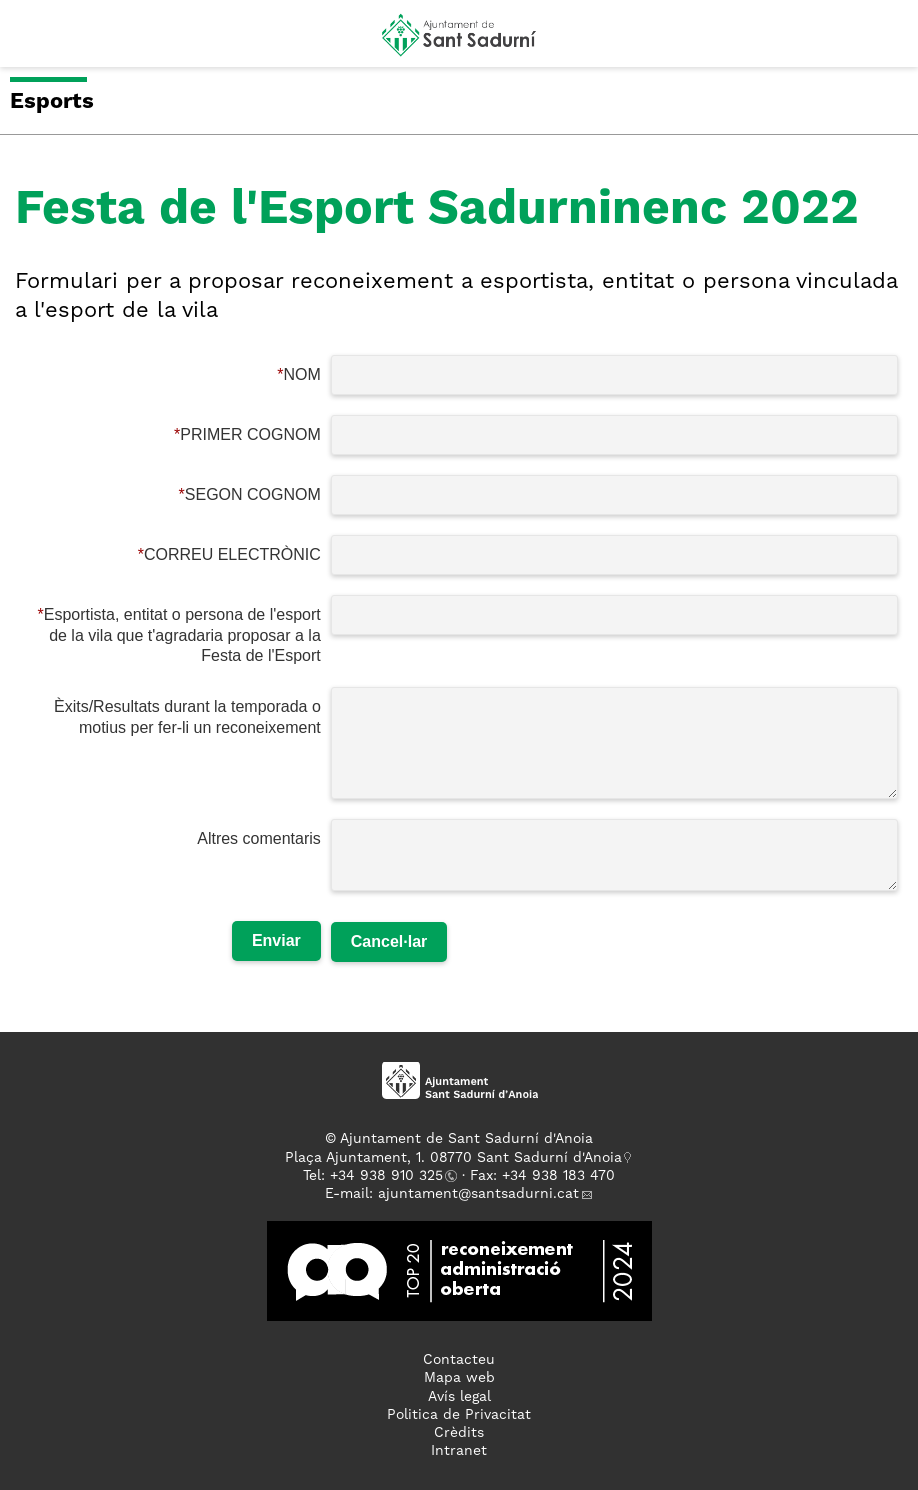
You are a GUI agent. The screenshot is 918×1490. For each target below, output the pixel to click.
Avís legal (459, 1397)
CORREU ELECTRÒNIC (232, 554)
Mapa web (459, 1378)
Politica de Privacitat (459, 1415)
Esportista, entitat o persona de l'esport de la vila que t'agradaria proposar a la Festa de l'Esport (182, 635)
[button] (33, 42)
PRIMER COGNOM (250, 434)
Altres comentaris (259, 838)
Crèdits (459, 1433)
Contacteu (459, 1360)
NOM (301, 374)
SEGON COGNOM (253, 494)
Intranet (459, 1451)
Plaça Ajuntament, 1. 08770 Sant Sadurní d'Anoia (453, 1158)
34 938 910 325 (390, 1176)
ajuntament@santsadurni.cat (478, 1194)
